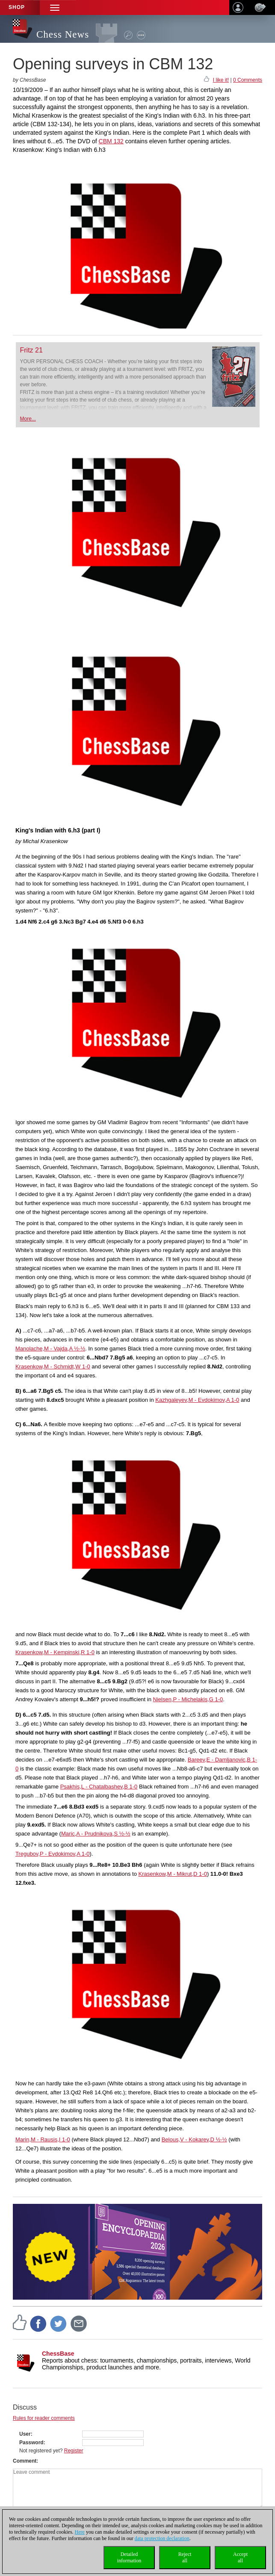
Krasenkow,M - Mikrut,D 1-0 (173, 1874)
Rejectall (185, 2557)
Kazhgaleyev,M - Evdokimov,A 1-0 (197, 1400)
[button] (55, 7)
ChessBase (58, 2353)
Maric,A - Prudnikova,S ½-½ (95, 1833)
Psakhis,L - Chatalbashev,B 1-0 (99, 1786)
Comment (24, 2461)
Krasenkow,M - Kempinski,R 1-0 (55, 1652)
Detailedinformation (129, 2557)
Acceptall (240, 2557)
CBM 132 (111, 141)
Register (73, 2451)
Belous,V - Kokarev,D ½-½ (194, 2139)
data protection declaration (162, 2538)
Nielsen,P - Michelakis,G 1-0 (188, 1699)
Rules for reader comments (44, 2418)
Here (80, 2532)
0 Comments (247, 80)
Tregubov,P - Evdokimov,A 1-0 (52, 1854)
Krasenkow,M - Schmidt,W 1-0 (52, 1366)
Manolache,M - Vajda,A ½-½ (50, 1348)
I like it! (221, 80)
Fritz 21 (31, 350)
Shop (17, 7)
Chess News (62, 34)
